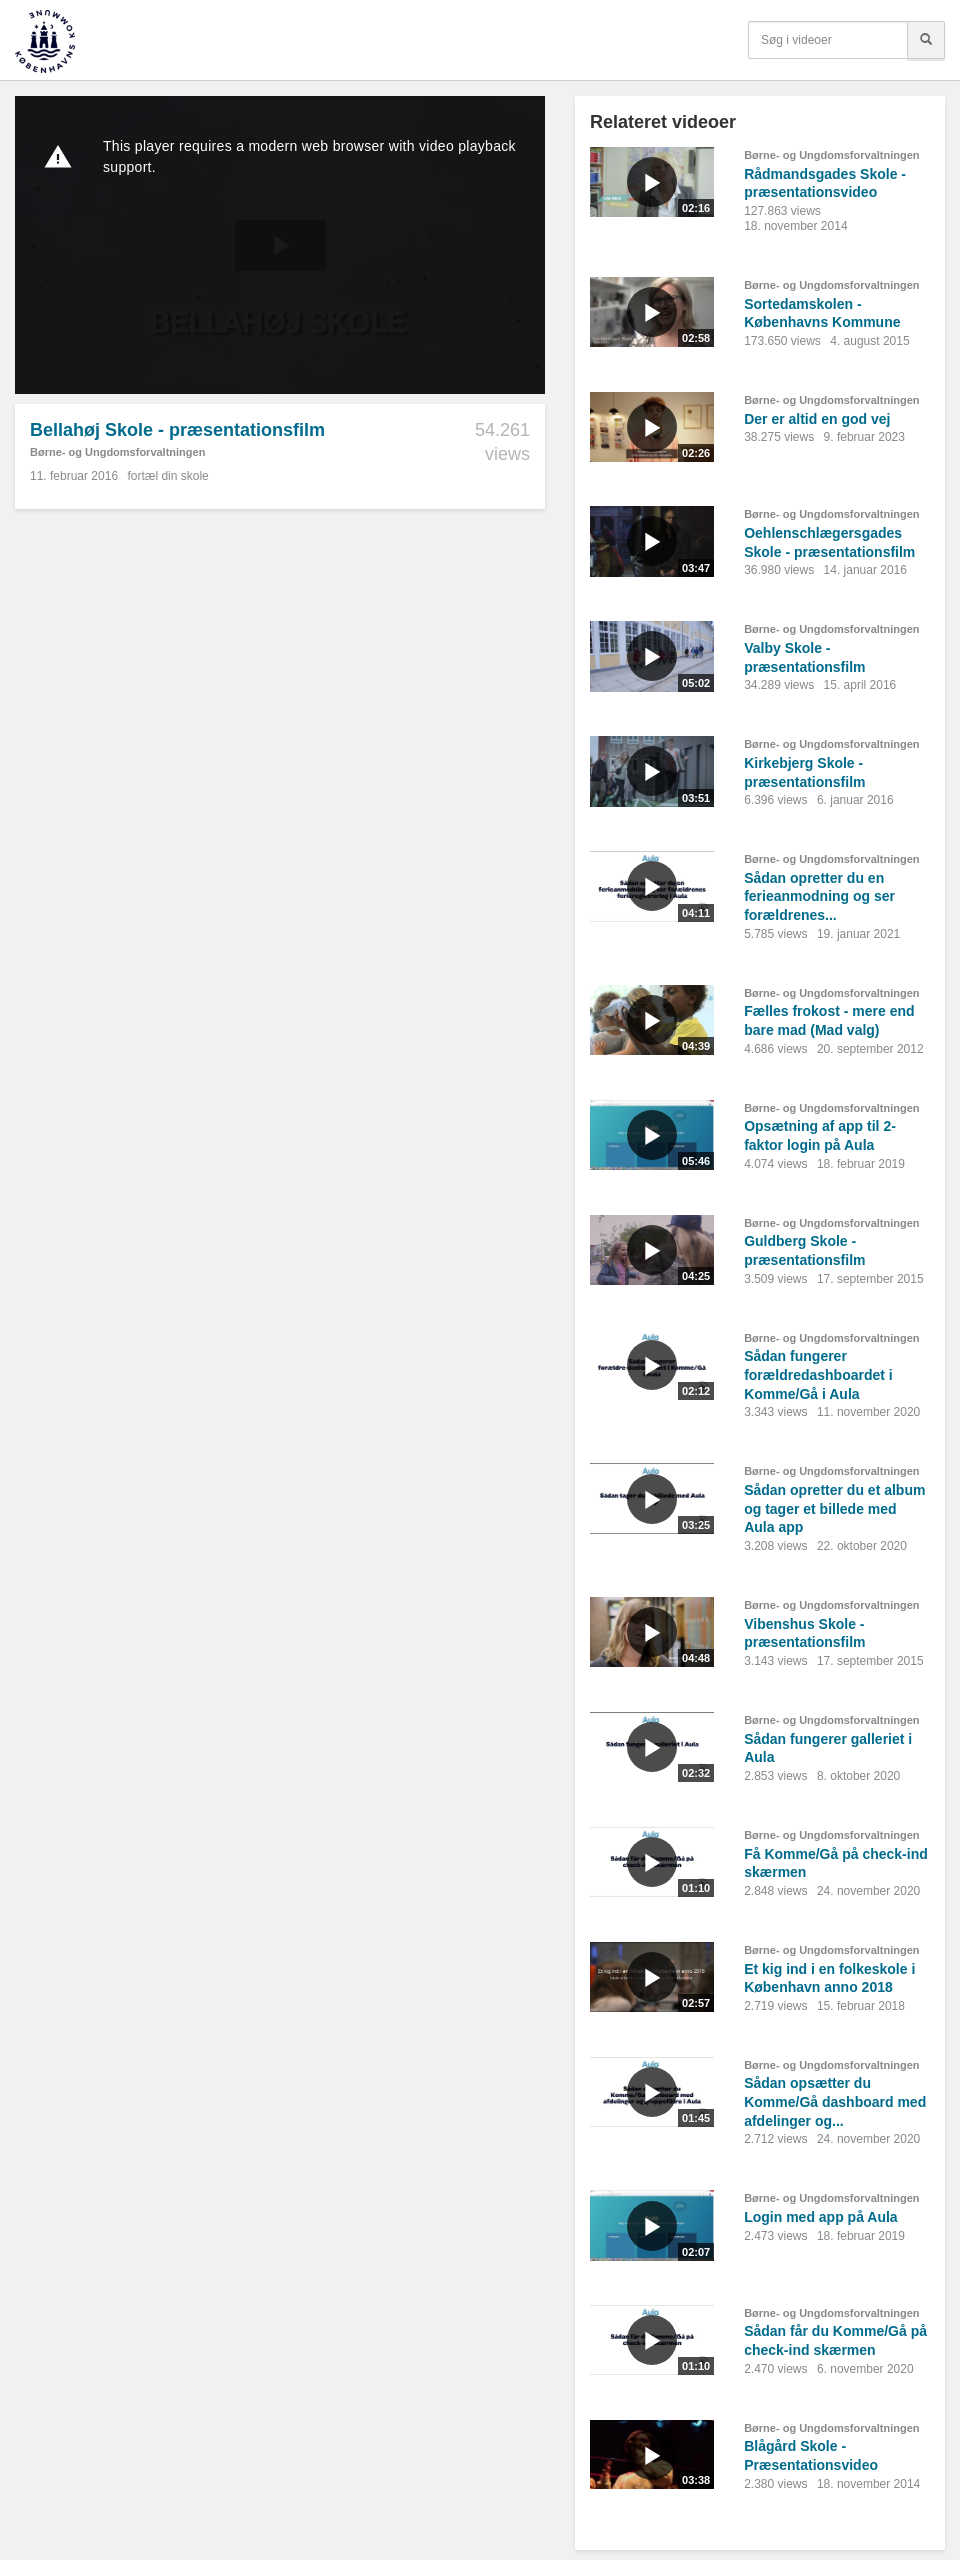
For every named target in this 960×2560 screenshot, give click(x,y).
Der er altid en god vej (817, 419)
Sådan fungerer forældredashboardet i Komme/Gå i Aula (818, 1374)
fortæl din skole (167, 476)
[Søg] (926, 40)
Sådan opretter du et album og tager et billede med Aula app (834, 1508)
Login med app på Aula (821, 2217)
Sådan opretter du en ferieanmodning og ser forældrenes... (819, 896)
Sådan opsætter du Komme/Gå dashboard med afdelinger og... (835, 2101)
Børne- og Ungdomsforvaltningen (117, 452)
